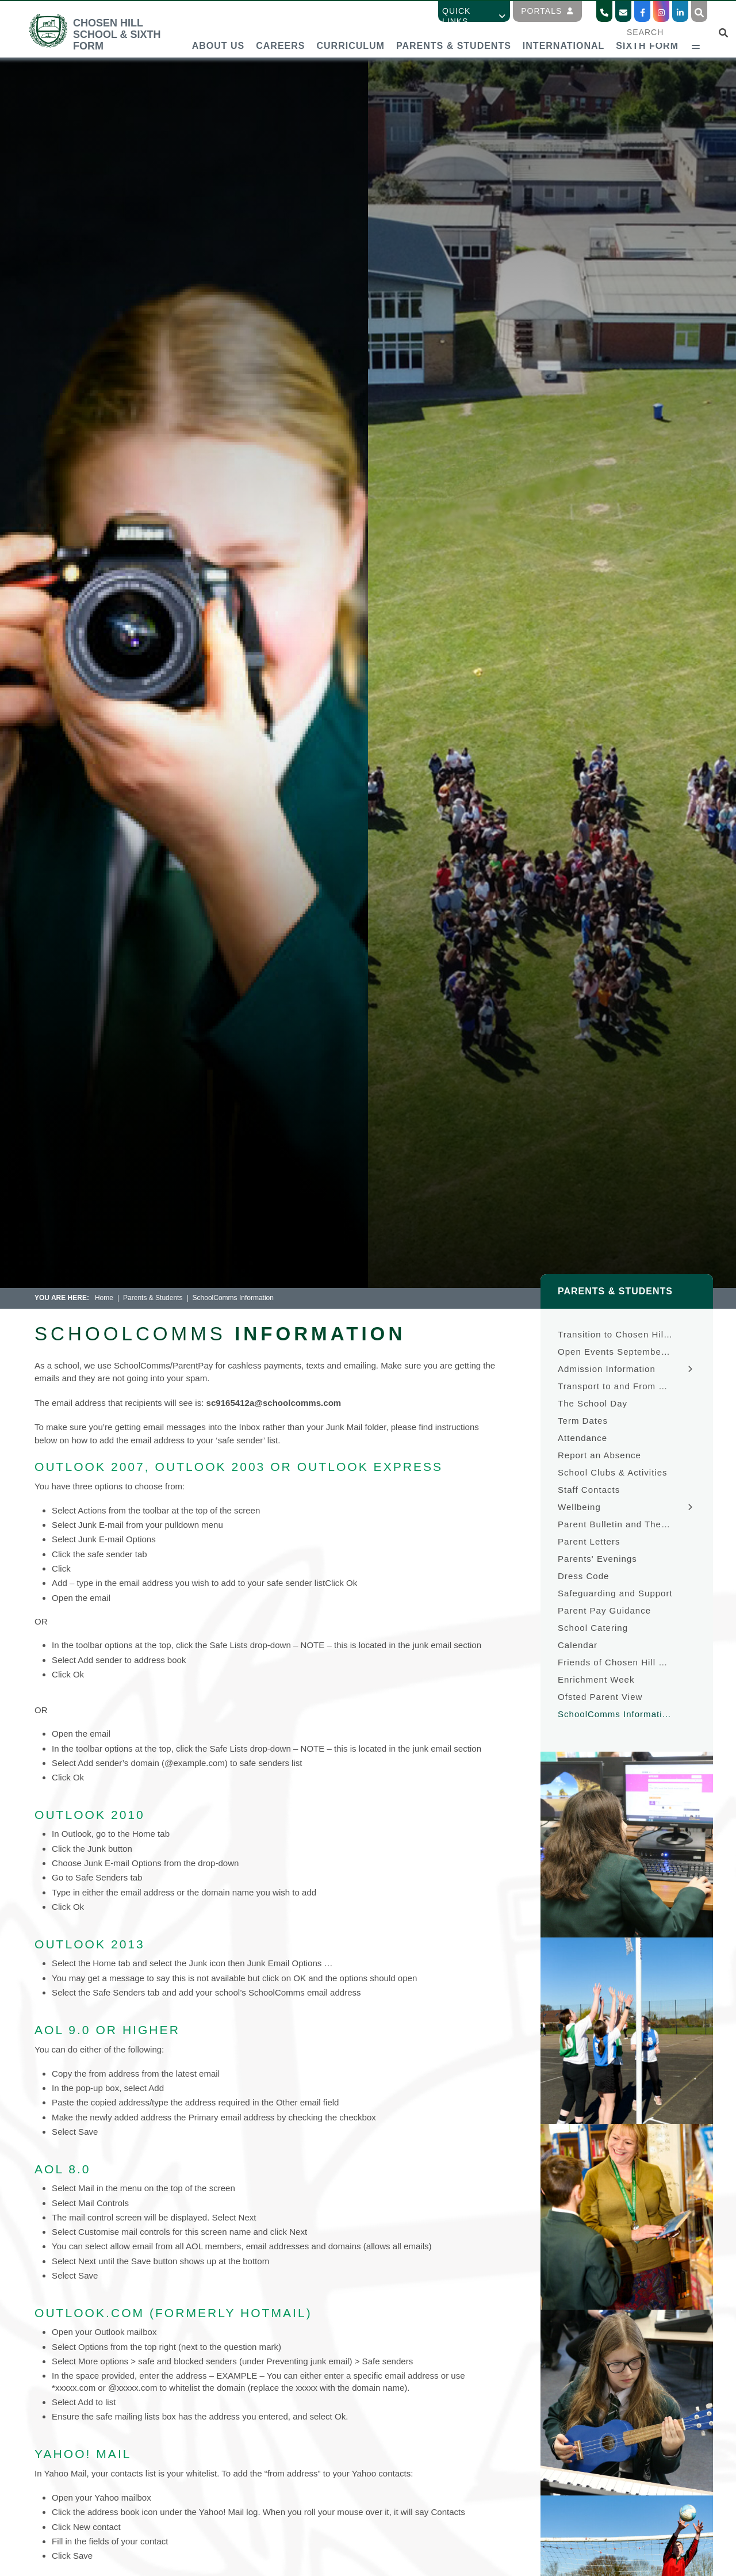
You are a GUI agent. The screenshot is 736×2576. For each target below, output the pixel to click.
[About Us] (218, 29)
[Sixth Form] (647, 29)
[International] (563, 29)
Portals (547, 11)
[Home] (105, 45)
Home (104, 1298)
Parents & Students (152, 1298)
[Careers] (280, 29)
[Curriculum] (350, 29)
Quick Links (474, 16)
